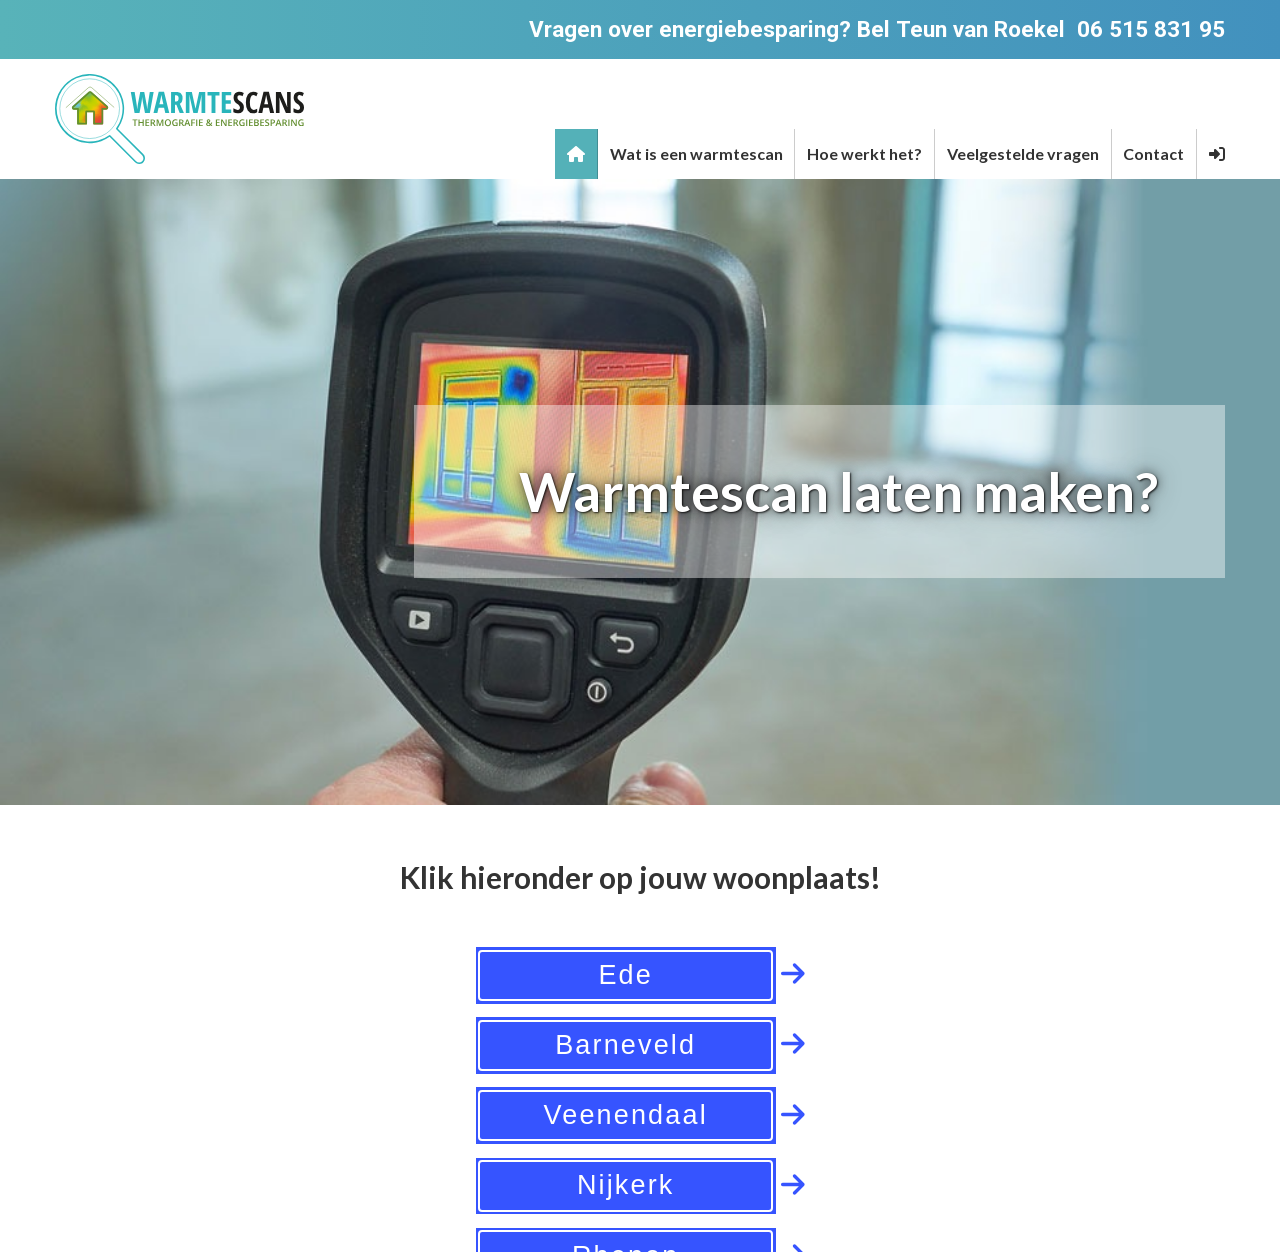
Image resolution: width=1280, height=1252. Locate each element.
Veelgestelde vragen (1023, 153)
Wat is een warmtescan (696, 153)
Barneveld (625, 1045)
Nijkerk (626, 1185)
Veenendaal (626, 1115)
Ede (625, 975)
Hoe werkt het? (864, 153)
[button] (1217, 154)
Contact (1153, 153)
